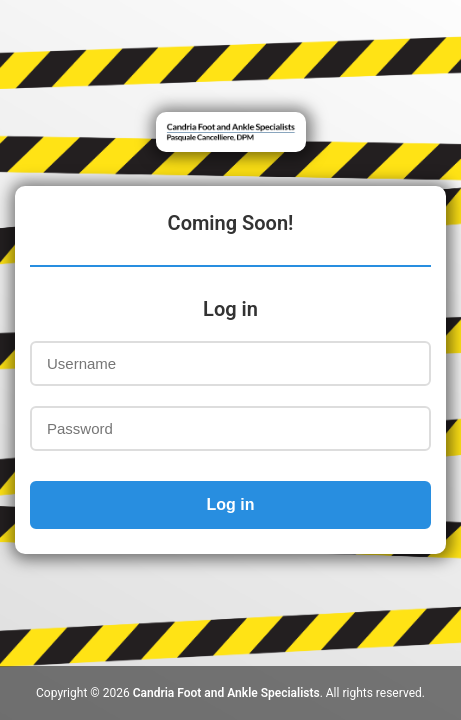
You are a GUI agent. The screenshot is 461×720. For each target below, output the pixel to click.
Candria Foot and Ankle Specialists (226, 693)
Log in (231, 504)
